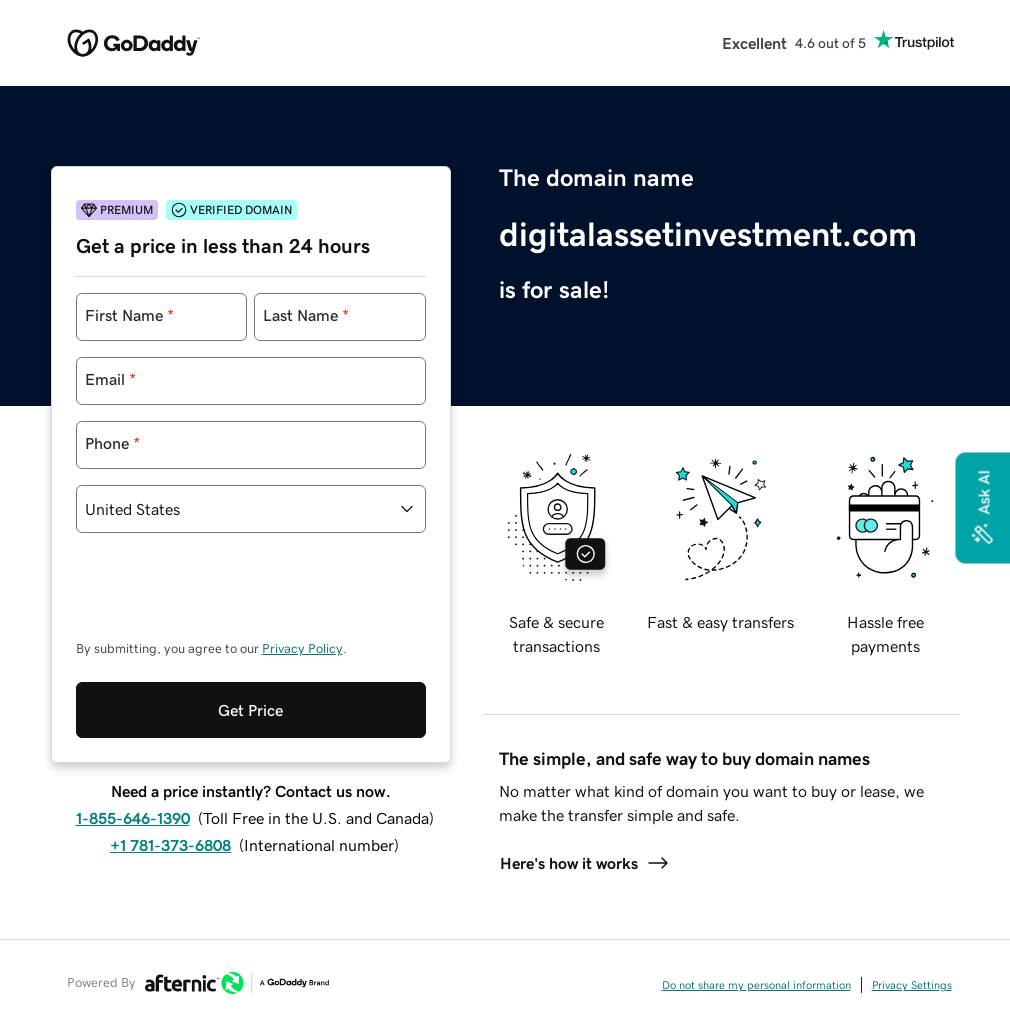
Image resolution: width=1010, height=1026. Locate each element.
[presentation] (228, 596)
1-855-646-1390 (133, 818)
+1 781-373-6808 (170, 845)
